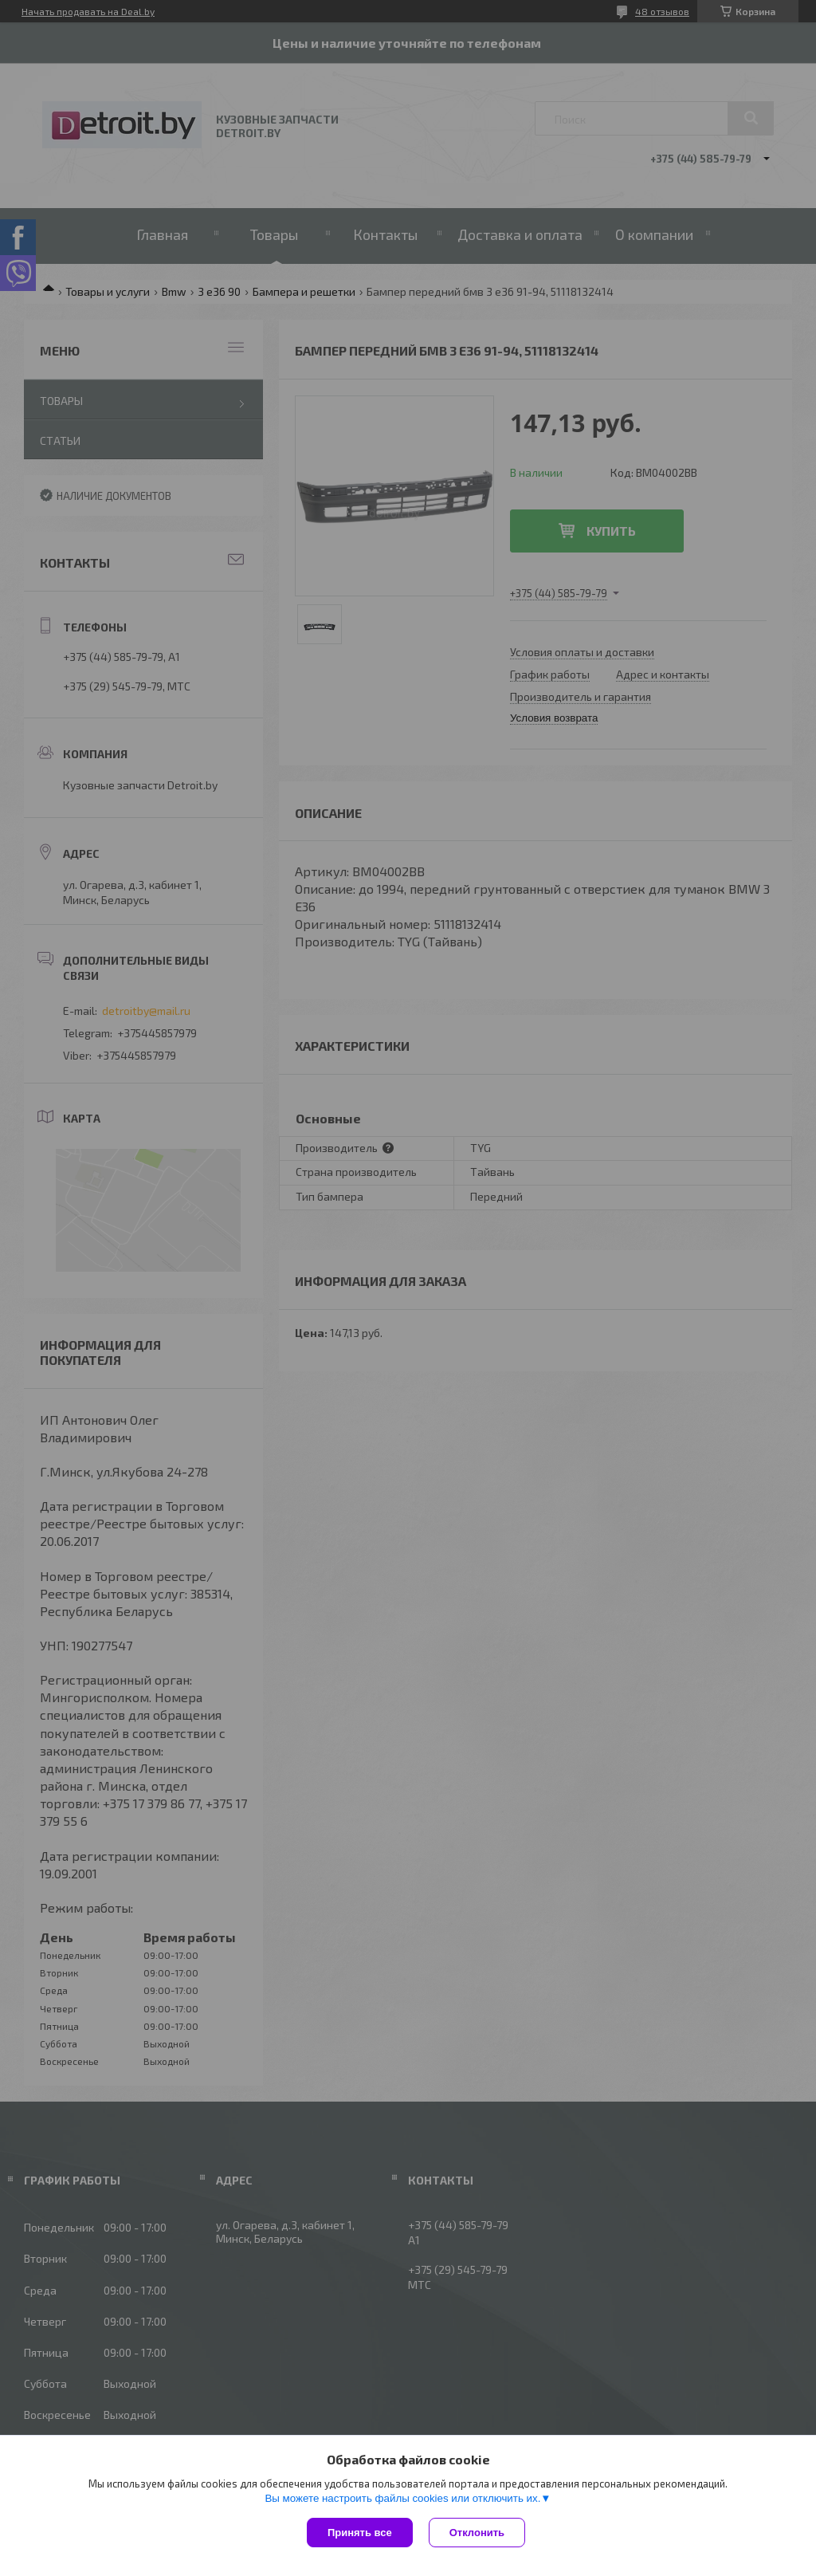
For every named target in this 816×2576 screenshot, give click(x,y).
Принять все (360, 2533)
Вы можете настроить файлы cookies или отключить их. (402, 2498)
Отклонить (476, 2533)
